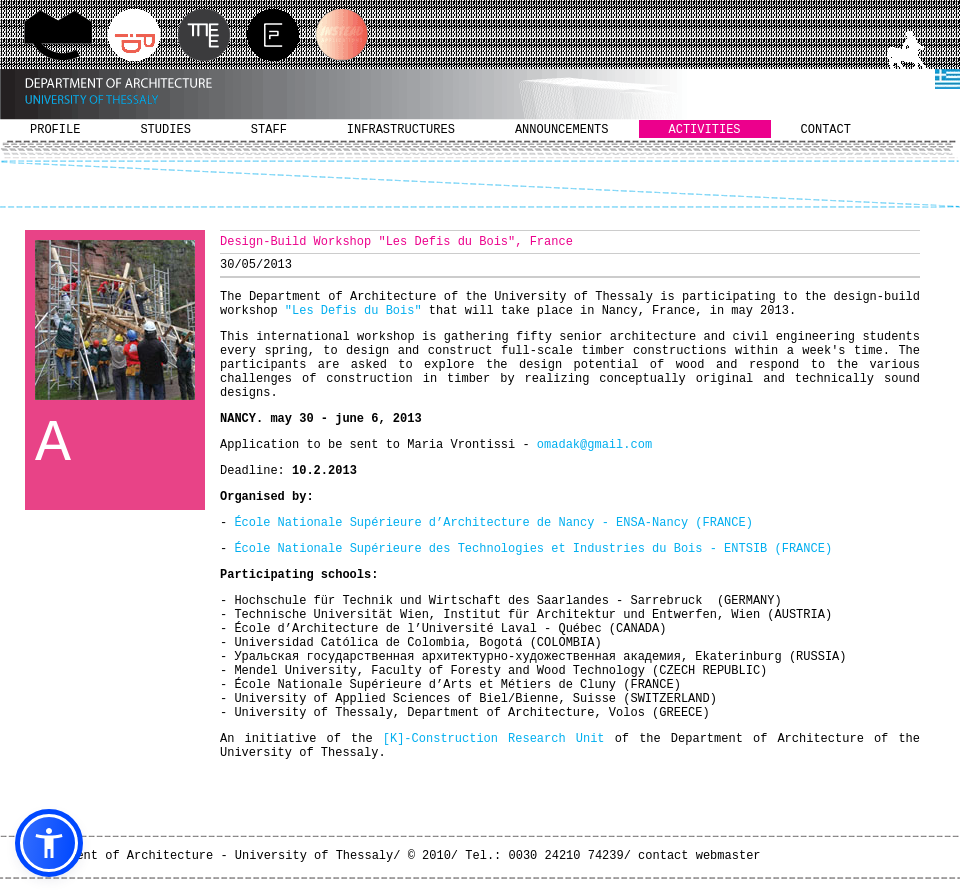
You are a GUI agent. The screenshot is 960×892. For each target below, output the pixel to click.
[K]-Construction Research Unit (494, 739)
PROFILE (55, 130)
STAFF (269, 130)
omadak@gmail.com (594, 445)
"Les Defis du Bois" (353, 311)
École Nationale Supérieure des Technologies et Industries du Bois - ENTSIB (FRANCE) (533, 549)
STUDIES (165, 130)
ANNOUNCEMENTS (562, 130)
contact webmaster (699, 856)
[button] (49, 843)
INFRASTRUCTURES (401, 130)
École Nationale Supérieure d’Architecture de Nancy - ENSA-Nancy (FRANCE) (493, 523)
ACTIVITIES (705, 130)
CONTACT (826, 130)
